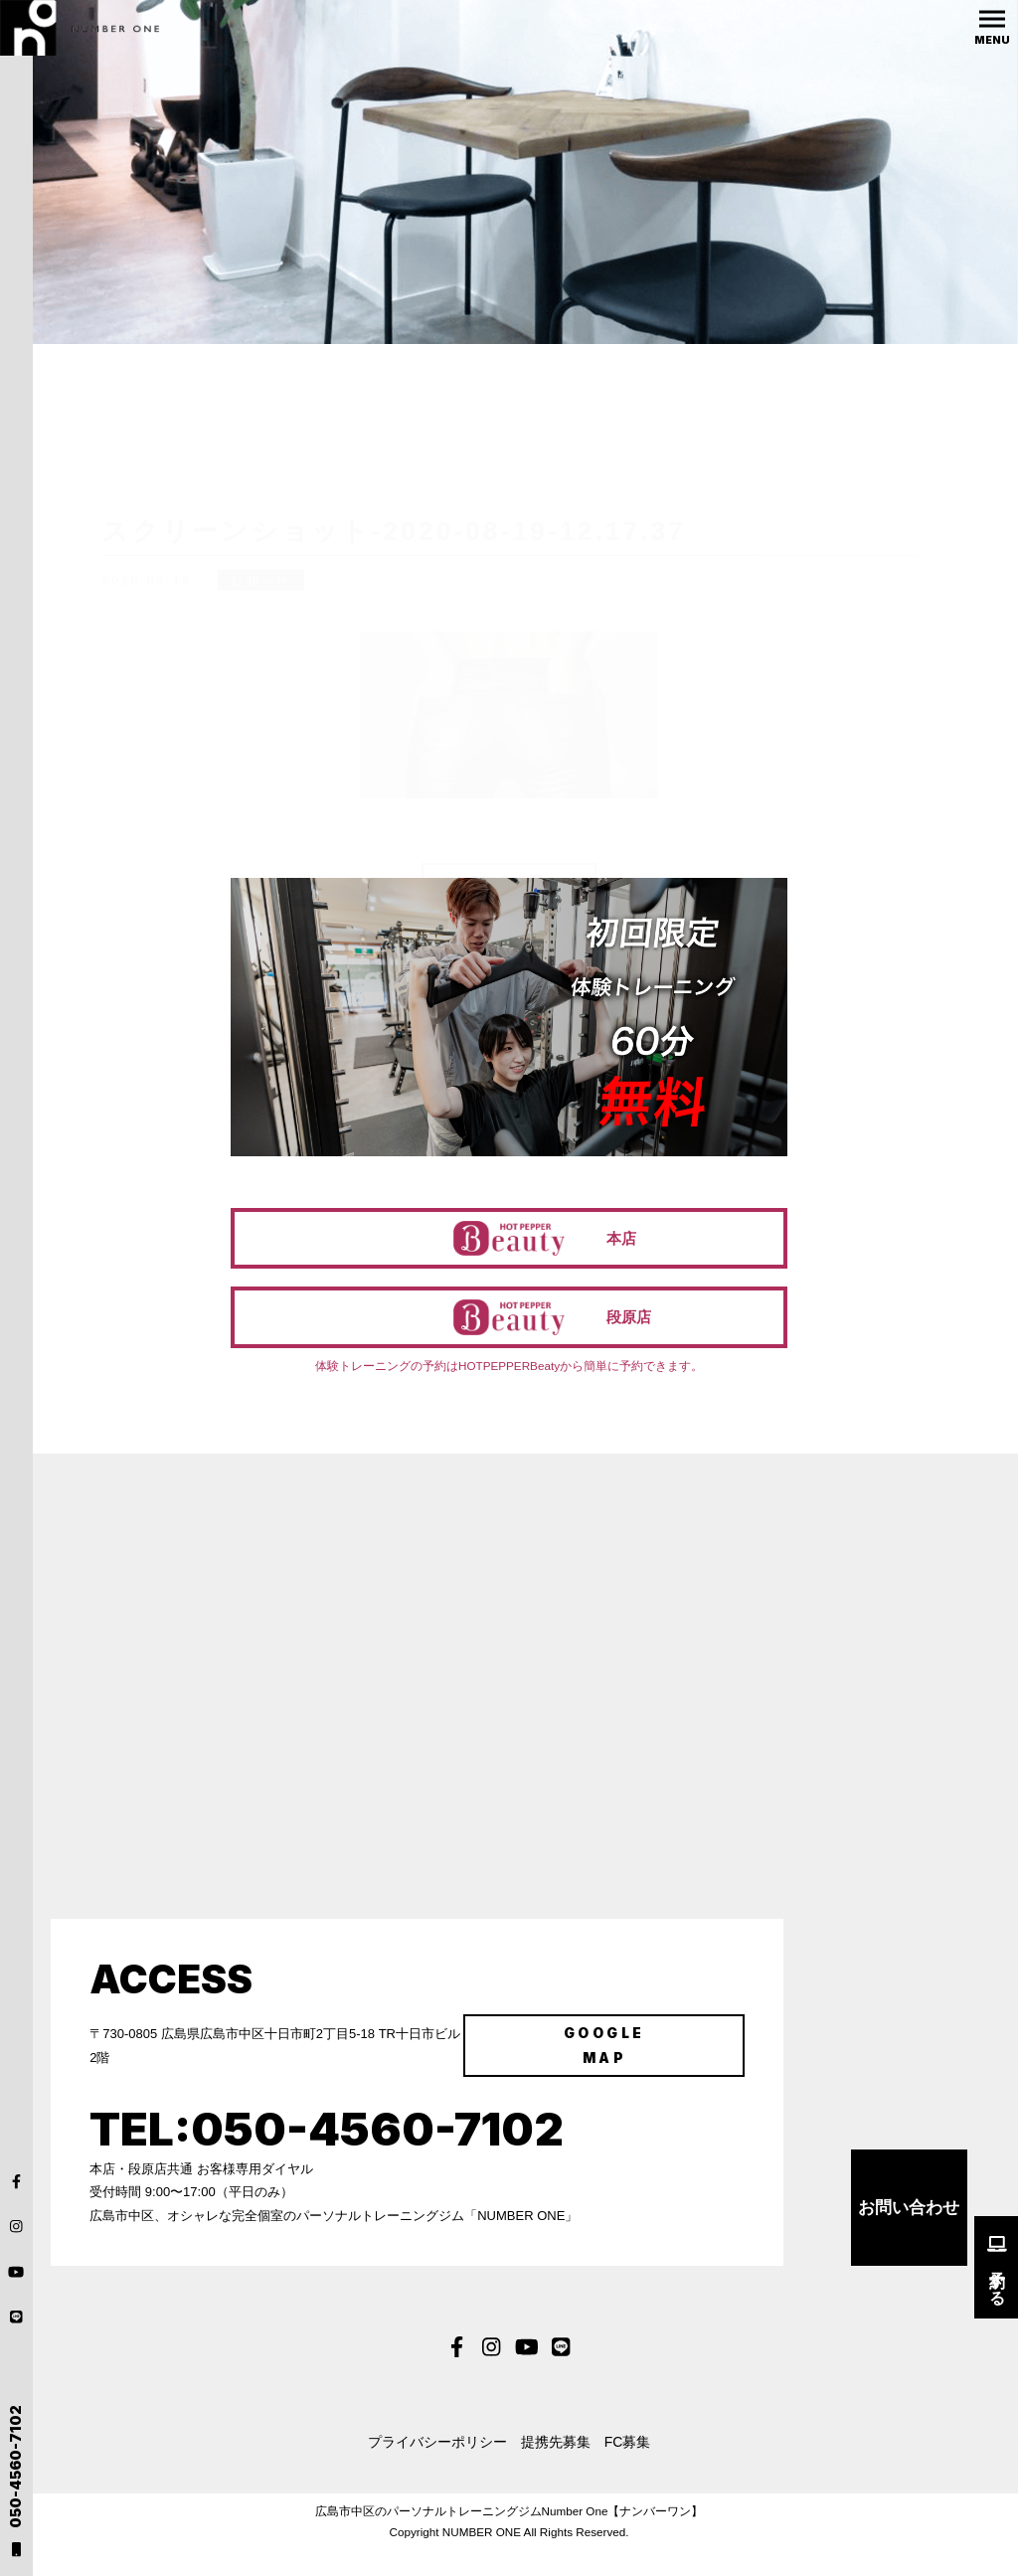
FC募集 (631, 2470)
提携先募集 (552, 2470)
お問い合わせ (908, 2238)
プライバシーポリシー (429, 2470)
